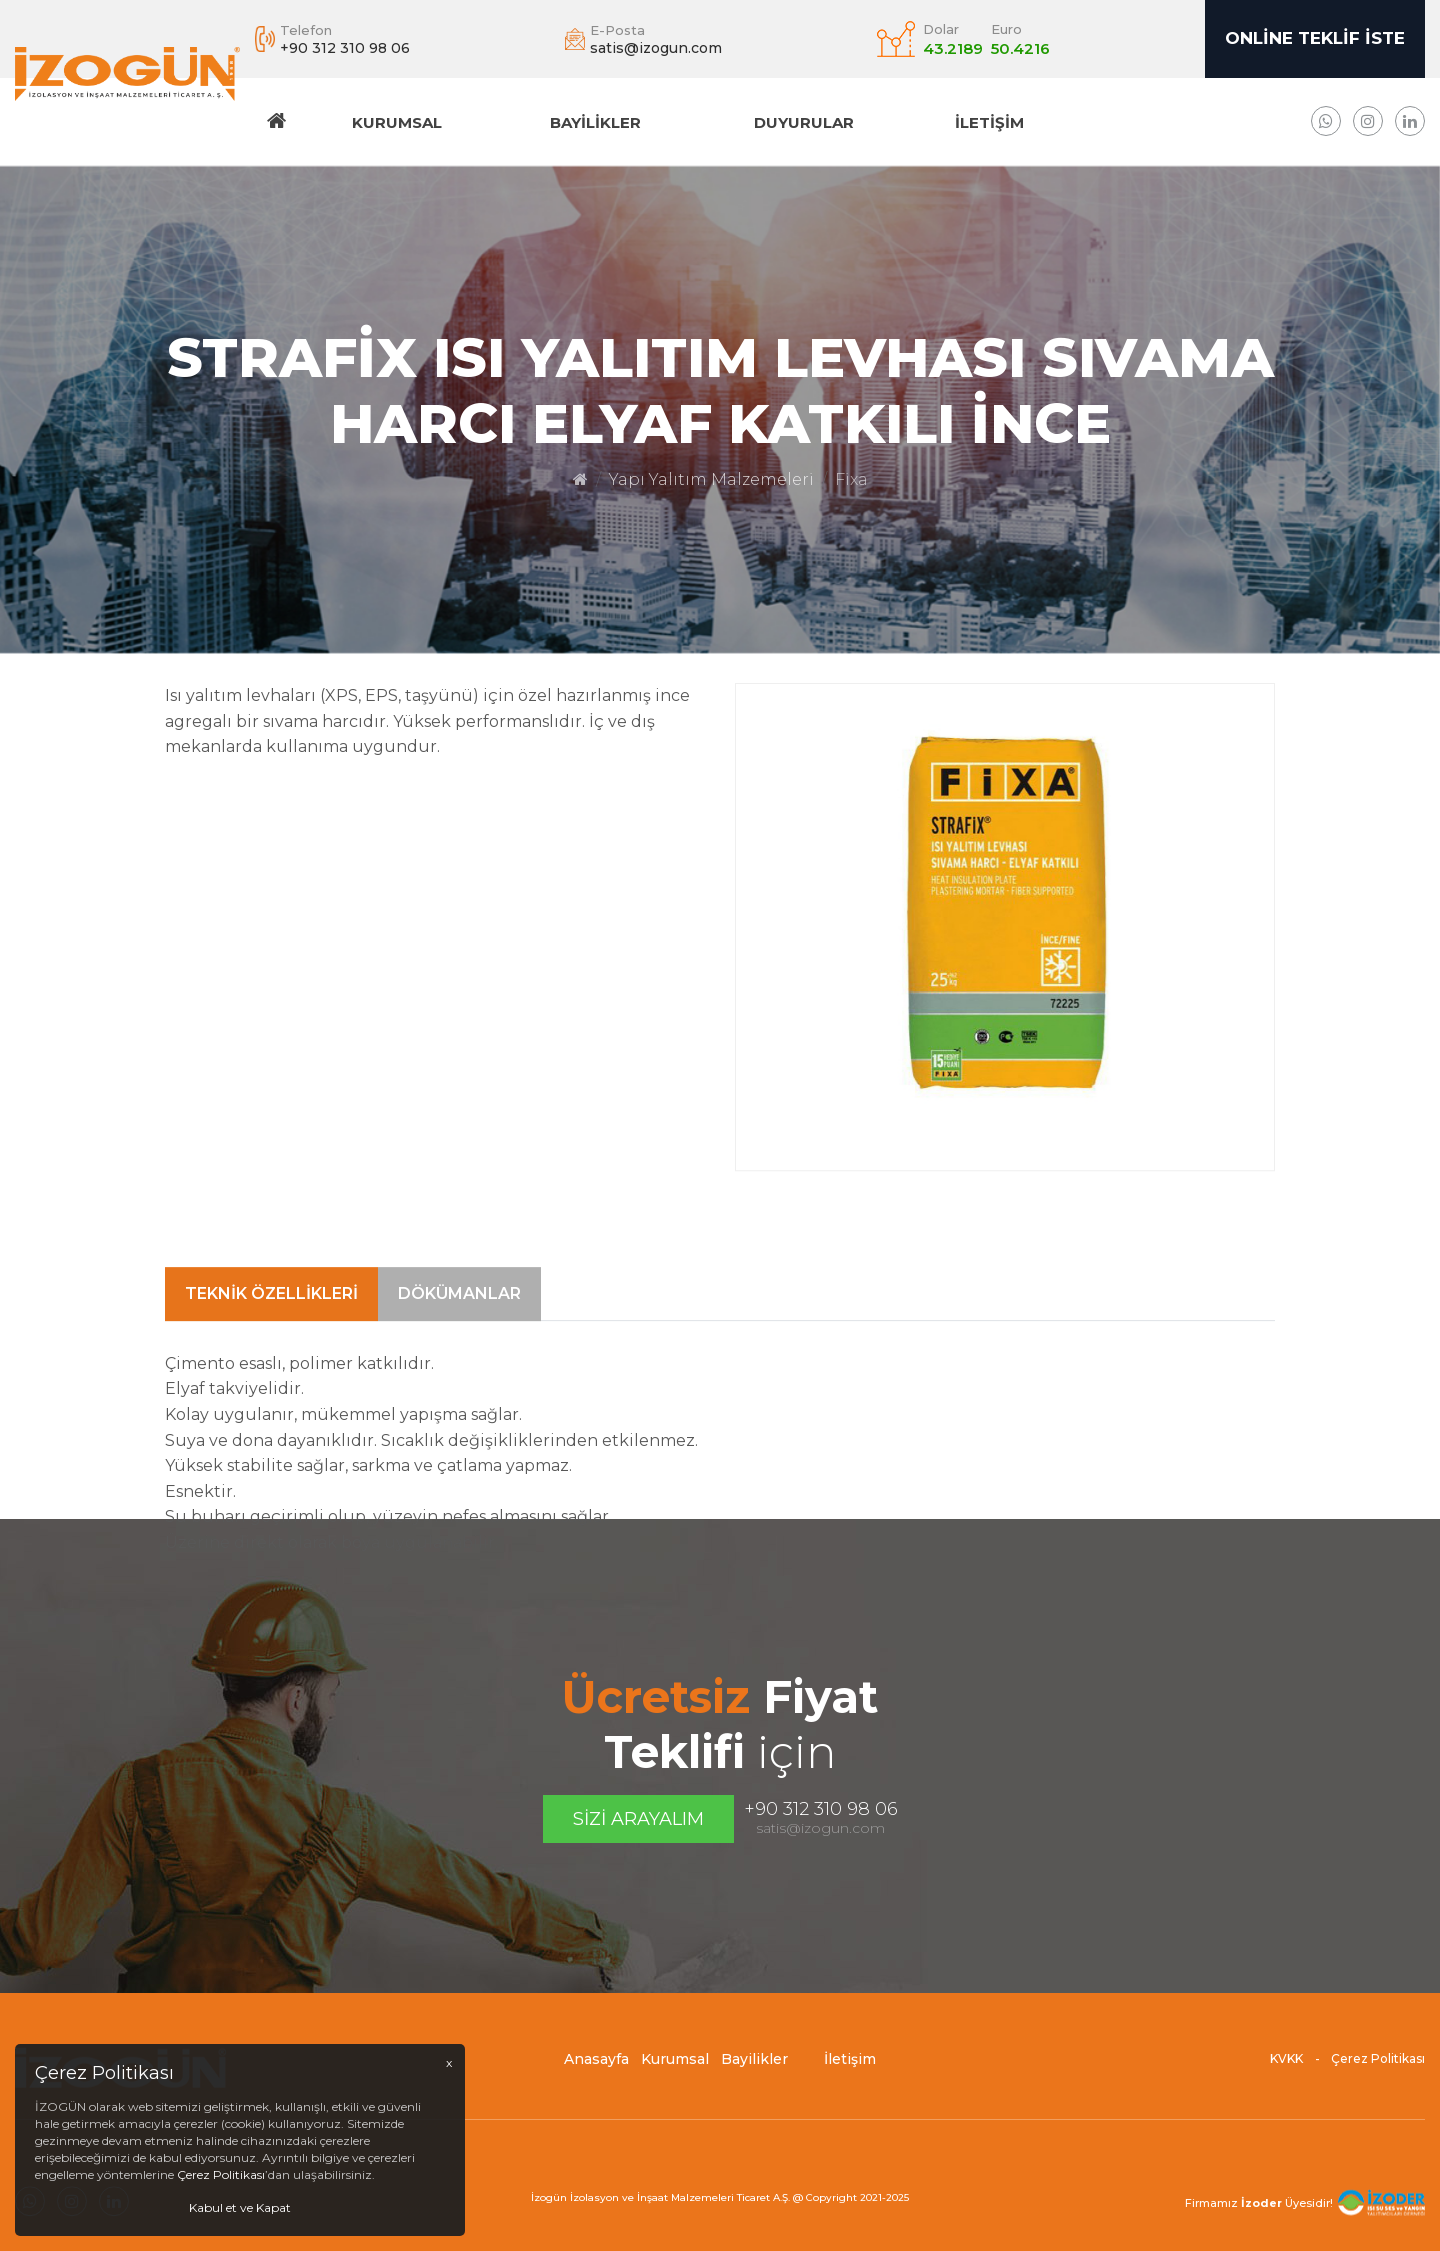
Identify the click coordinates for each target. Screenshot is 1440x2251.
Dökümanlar (459, 1367)
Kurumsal (397, 122)
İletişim (989, 122)
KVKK (1286, 2067)
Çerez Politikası (1378, 2067)
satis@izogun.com (820, 1828)
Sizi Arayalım (638, 1819)
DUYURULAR (804, 122)
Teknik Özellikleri (271, 1367)
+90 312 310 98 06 (821, 1809)
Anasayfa (596, 2068)
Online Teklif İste (1315, 38)
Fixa (851, 479)
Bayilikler (595, 122)
